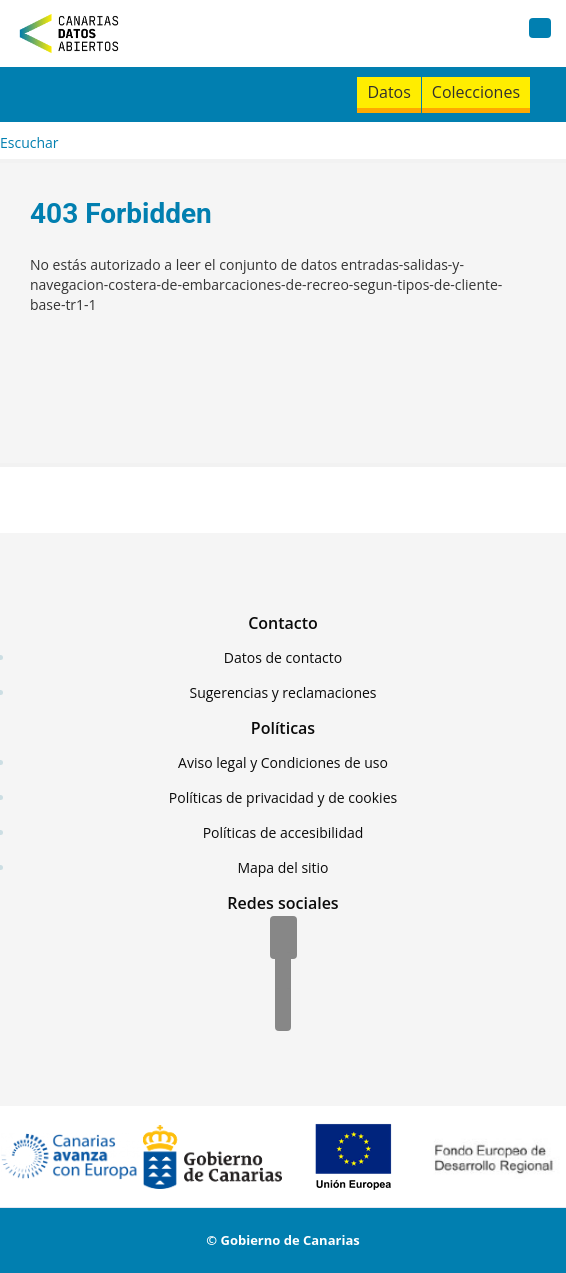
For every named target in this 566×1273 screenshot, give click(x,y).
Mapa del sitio (282, 867)
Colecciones (476, 92)
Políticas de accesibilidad (283, 832)
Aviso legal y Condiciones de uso (283, 762)
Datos (388, 92)
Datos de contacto (283, 657)
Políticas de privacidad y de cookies (283, 797)
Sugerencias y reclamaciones (283, 692)
